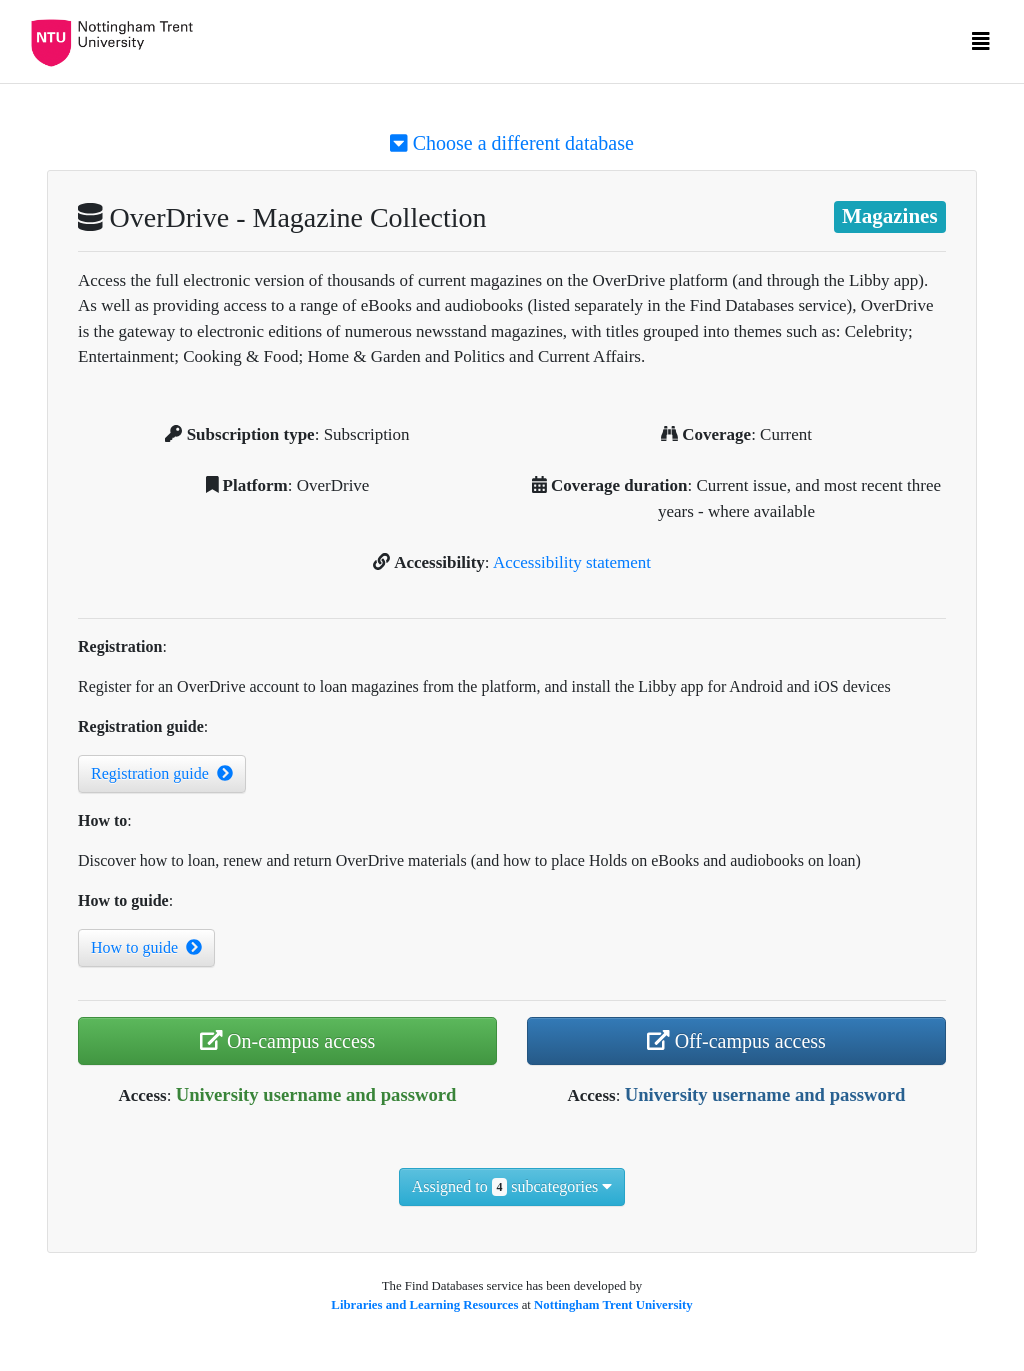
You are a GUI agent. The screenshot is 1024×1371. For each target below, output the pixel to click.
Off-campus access (736, 1041)
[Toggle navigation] (981, 46)
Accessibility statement (572, 562)
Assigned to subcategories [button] (512, 1187)
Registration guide (162, 773)
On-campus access (288, 1041)
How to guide (146, 947)
